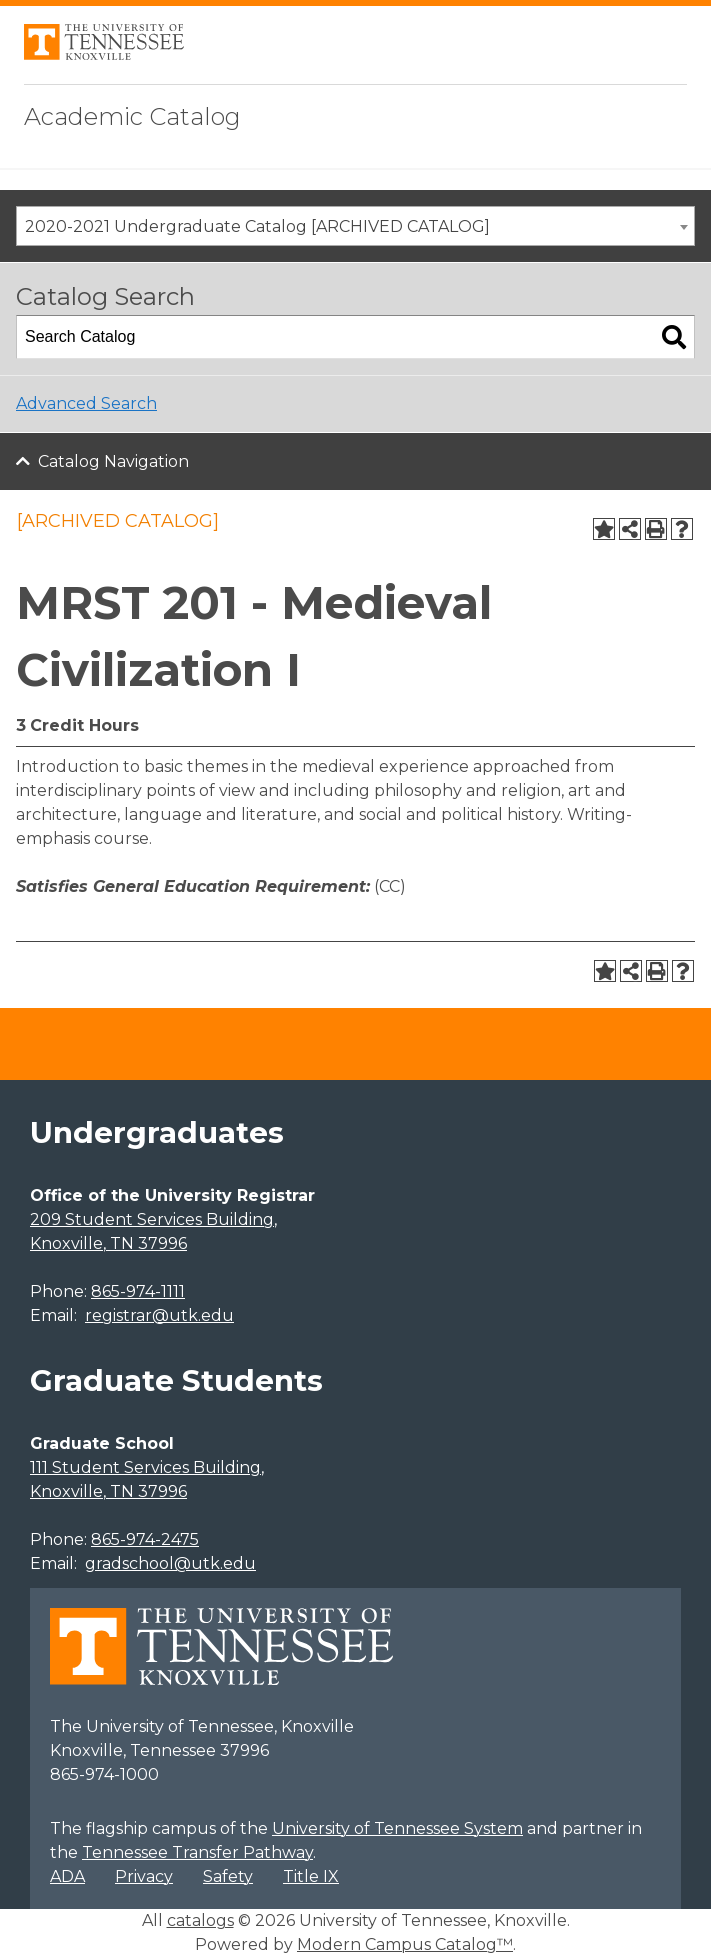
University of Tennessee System (397, 1828)
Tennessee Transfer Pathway (197, 1852)
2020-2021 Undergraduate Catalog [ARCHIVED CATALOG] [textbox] (257, 226)
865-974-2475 (145, 1539)
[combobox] (355, 226)
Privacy (144, 1876)
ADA (67, 1876)
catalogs (200, 1920)
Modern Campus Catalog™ (405, 1944)
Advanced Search (86, 403)
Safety (228, 1876)
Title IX (311, 1876)
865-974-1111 (138, 1291)
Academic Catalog (132, 116)
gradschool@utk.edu (170, 1563)
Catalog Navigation (113, 461)
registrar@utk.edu (159, 1315)
